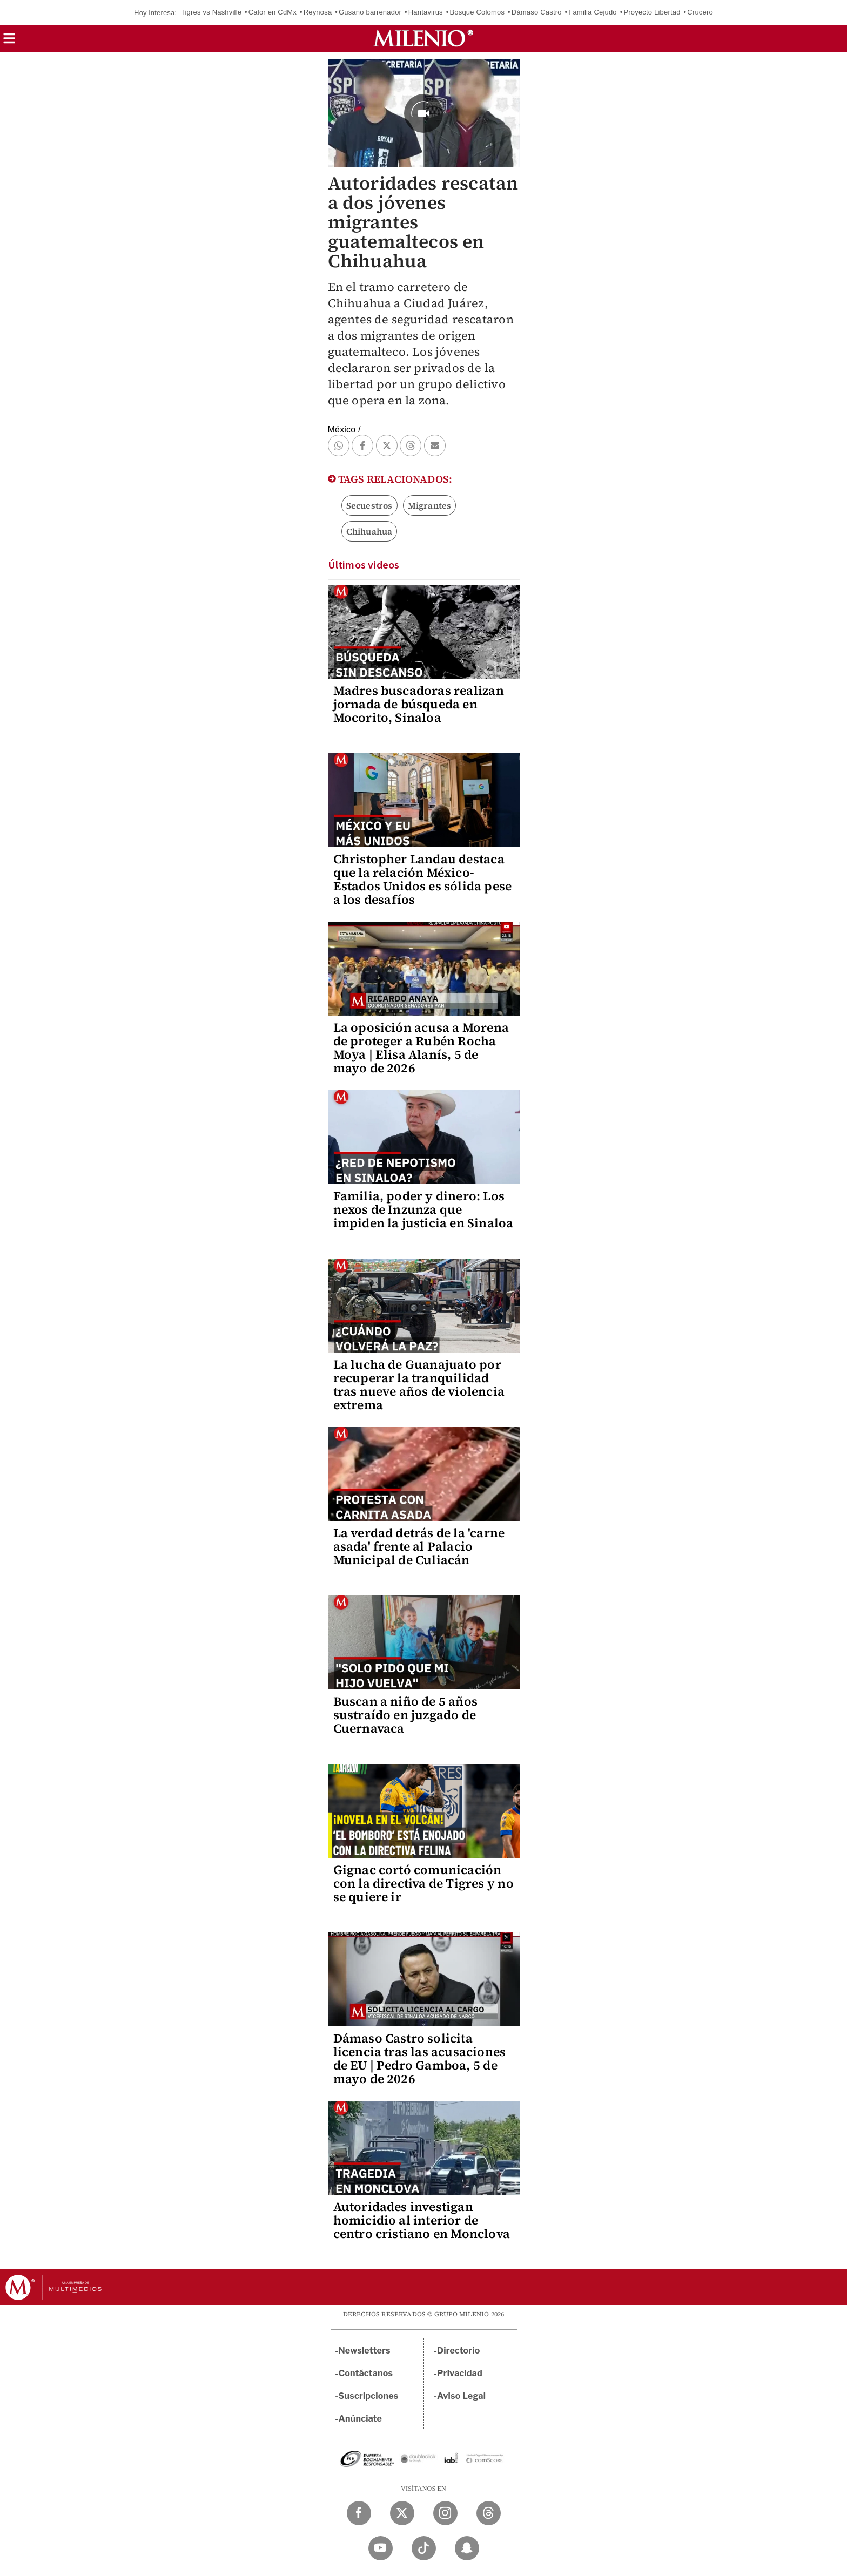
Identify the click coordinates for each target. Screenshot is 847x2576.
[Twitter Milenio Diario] (402, 2513)
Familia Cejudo (592, 12)
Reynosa (318, 12)
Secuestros (369, 505)
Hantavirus (425, 12)
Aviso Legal (461, 2396)
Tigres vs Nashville (211, 12)
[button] (9, 41)
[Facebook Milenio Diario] (359, 2513)
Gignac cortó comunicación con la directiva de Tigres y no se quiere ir (423, 1883)
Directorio (458, 2350)
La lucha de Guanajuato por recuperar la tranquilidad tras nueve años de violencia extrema (419, 1385)
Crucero (700, 12)
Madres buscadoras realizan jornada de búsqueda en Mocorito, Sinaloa (418, 704)
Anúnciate (360, 2418)
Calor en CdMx (272, 12)
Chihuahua (369, 531)
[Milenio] (423, 38)
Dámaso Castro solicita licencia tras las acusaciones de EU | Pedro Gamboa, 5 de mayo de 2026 (419, 2058)
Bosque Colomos (477, 12)
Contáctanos (366, 2373)
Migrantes (430, 505)
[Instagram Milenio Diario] (445, 2513)
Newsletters (365, 2350)
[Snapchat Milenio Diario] (467, 2548)
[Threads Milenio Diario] (488, 2513)
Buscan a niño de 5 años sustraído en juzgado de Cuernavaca (405, 1715)
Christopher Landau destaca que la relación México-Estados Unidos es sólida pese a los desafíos (422, 879)
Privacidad (459, 2373)
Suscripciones (369, 2396)
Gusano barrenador (370, 12)
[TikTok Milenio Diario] (424, 2548)
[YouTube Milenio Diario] (380, 2548)
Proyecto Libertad (651, 12)
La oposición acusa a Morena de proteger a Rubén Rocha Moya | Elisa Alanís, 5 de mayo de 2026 (421, 1048)
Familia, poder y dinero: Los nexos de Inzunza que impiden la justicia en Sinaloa (423, 1209)
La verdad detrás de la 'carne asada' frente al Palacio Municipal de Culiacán (419, 1546)
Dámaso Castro (537, 12)
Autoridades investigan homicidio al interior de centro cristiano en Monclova (421, 2220)
